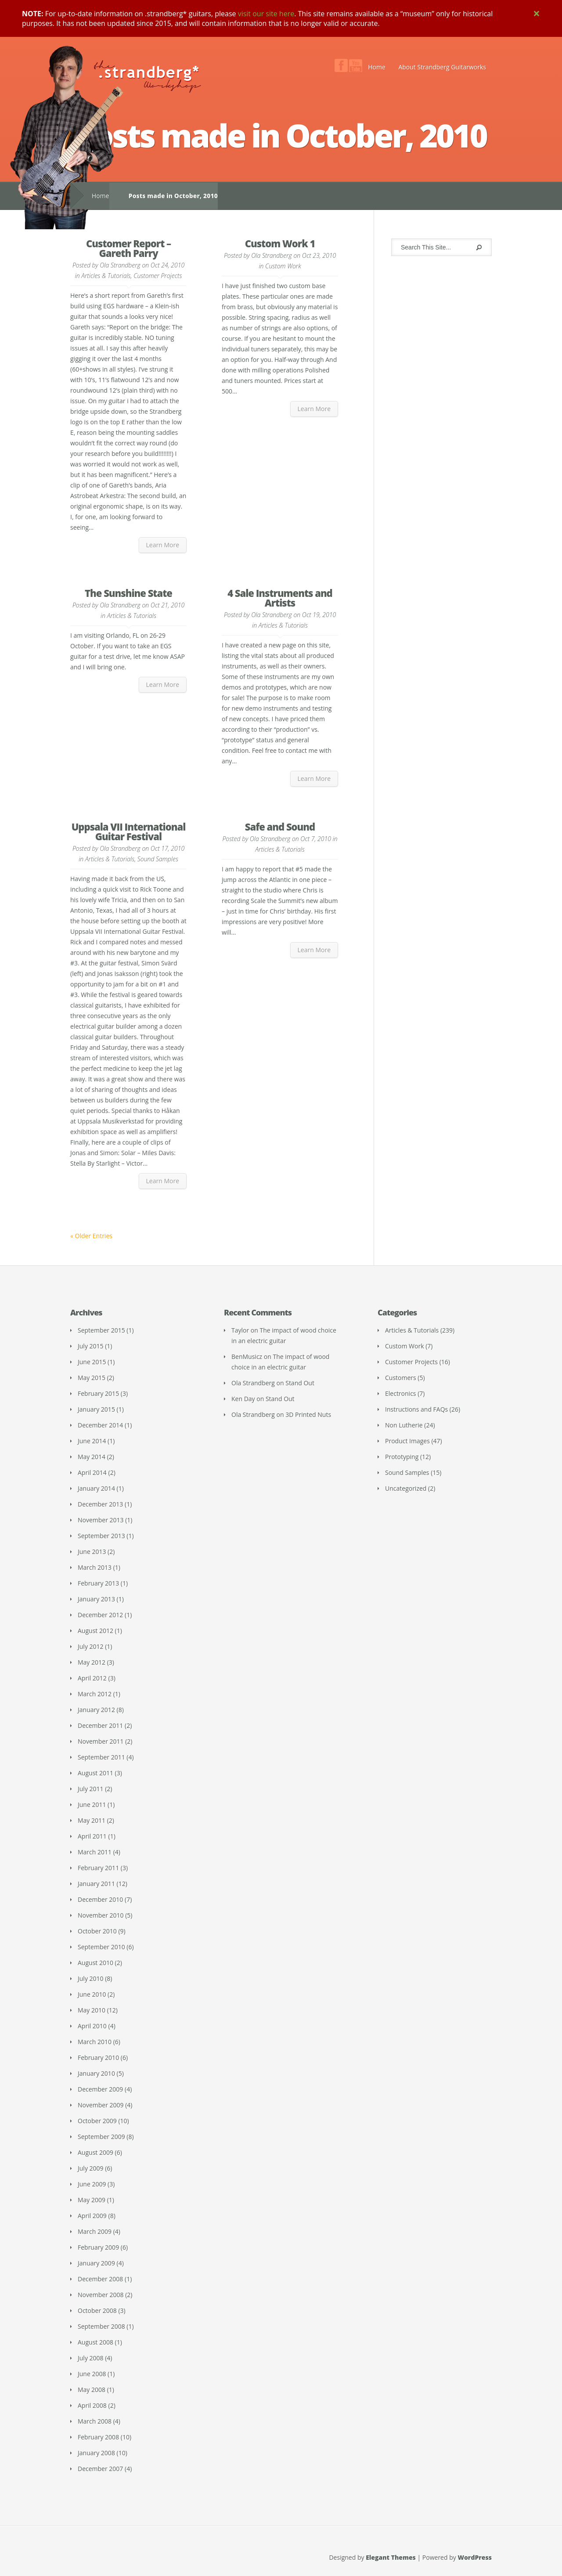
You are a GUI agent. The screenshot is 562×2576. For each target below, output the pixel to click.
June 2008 (92, 2374)
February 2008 (98, 2437)
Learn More (163, 545)
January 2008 (96, 2453)
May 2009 (91, 2200)
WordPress (475, 2557)
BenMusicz (246, 1356)
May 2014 (91, 1456)
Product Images (407, 1441)
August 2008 (95, 2342)
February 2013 (98, 1583)
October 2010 (97, 1931)
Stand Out (299, 1383)
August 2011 (95, 1773)
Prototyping (401, 1456)
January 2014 (96, 1488)
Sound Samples (157, 859)
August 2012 (95, 1630)
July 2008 (91, 2358)
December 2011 (100, 1725)
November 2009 (101, 2105)
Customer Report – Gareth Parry (128, 248)
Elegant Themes (391, 2557)
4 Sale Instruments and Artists (279, 597)
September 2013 (101, 1536)
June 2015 (92, 1362)
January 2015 (96, 1409)
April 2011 (92, 1836)
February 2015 (98, 1393)
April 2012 (92, 1678)
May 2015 (91, 1377)
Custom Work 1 (280, 243)
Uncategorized (405, 1488)
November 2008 (101, 2295)
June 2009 (92, 2184)
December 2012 (100, 1615)
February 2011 (98, 1868)
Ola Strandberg (120, 265)
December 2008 (100, 2279)
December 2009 (100, 2089)
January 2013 (96, 1599)
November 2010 (101, 1915)
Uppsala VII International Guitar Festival (129, 831)
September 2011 (101, 1757)
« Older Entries (91, 1236)
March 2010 (95, 2042)
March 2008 (95, 2421)
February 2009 (98, 2247)
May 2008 (91, 2389)
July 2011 (91, 1789)
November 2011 (101, 1741)
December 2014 (100, 1425)
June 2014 (92, 1441)
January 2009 (96, 2263)
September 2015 (101, 1330)
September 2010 (101, 1947)
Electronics (400, 1393)
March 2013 (95, 1567)
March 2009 (95, 2231)
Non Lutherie (404, 1425)
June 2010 (92, 1994)
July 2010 (91, 1978)
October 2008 (97, 2310)
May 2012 (91, 1662)
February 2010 (98, 2057)
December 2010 (100, 1899)
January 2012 (96, 1709)
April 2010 (92, 2026)
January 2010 (96, 2073)
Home (376, 67)
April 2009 (92, 2215)
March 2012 (95, 1694)
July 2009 (91, 2168)
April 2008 (92, 2405)
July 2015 (91, 1346)
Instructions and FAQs (416, 1409)
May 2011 (91, 1820)
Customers (400, 1377)
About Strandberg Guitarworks (442, 67)
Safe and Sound (280, 826)
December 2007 (100, 2468)
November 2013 (101, 1520)
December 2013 (100, 1504)
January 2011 (96, 1883)
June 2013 (92, 1551)
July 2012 (91, 1646)
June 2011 (92, 1804)
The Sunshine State (128, 593)
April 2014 (92, 1472)
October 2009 (97, 2121)
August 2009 (95, 2152)
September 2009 (101, 2136)
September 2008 (101, 2326)
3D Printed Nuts (308, 1414)
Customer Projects (157, 275)
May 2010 (91, 2010)
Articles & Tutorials (105, 275)
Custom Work (283, 266)
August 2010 (95, 1962)
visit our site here (266, 13)
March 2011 (95, 1852)
